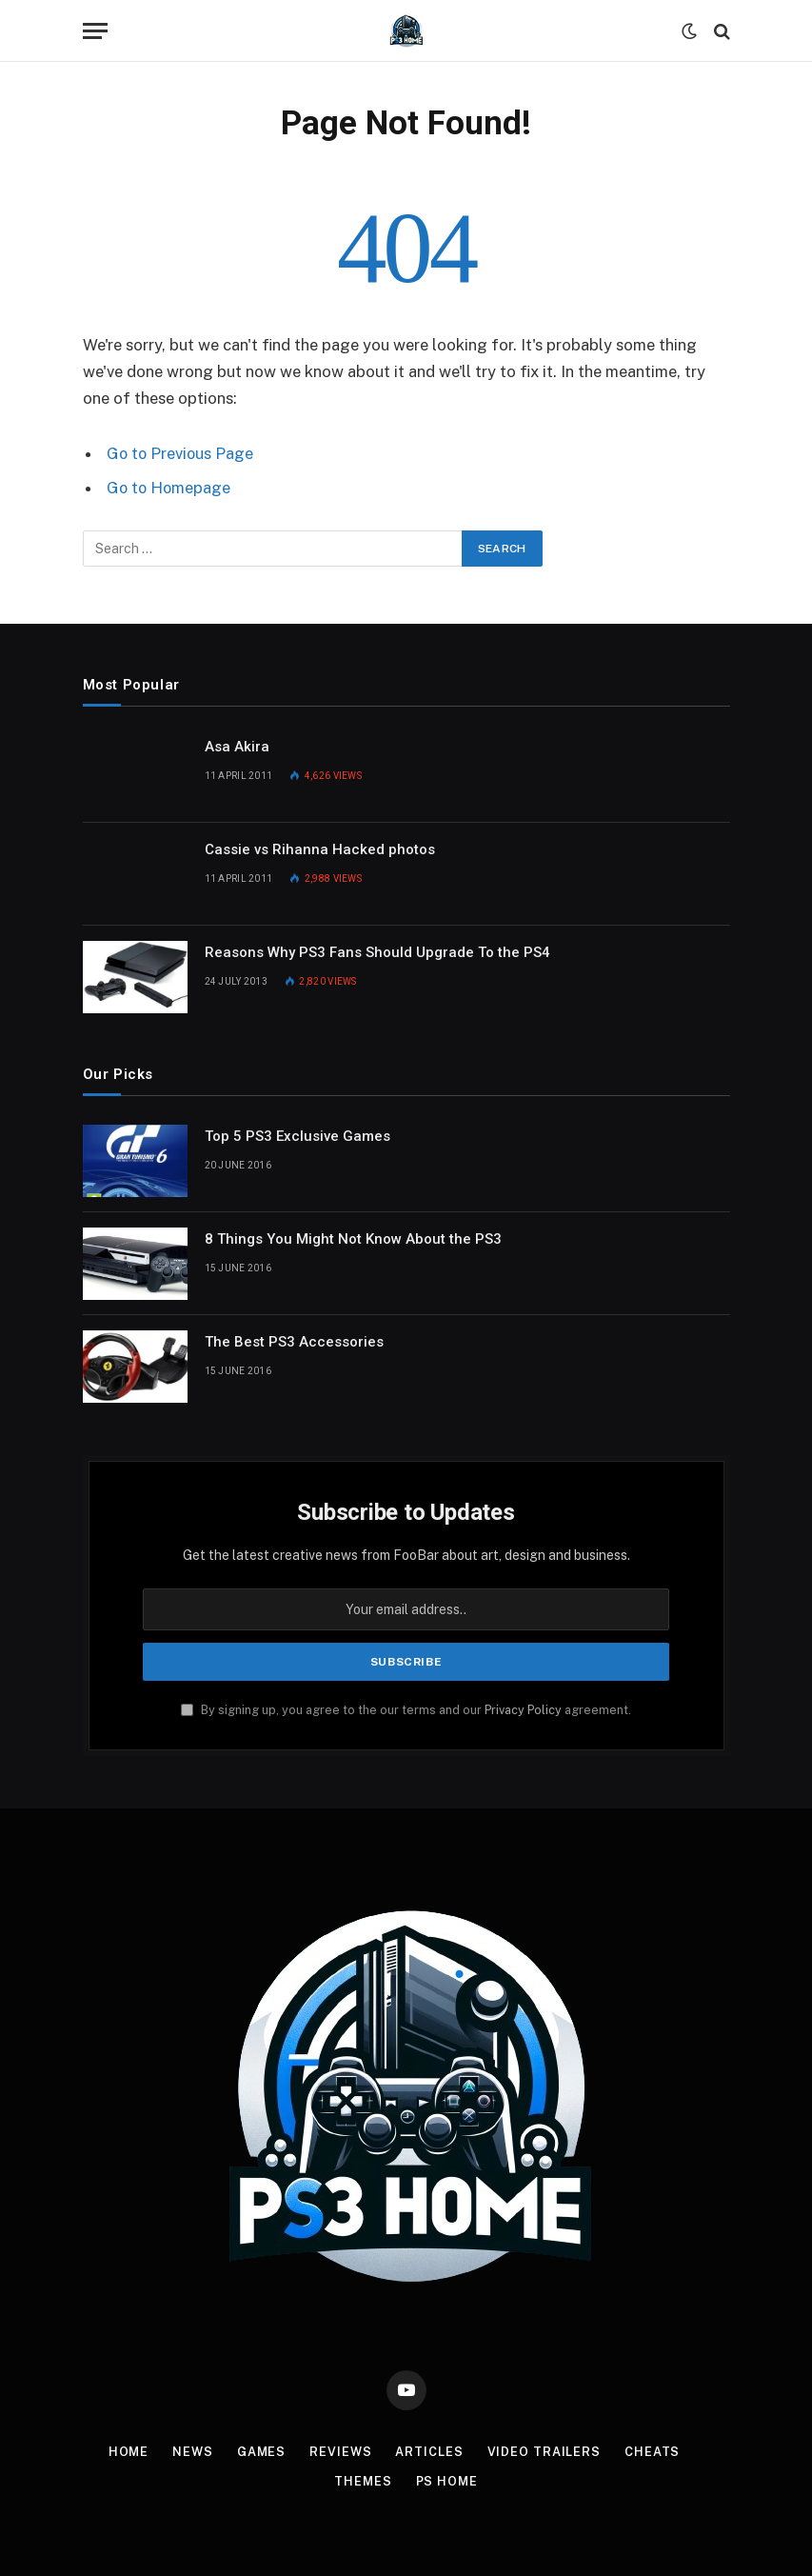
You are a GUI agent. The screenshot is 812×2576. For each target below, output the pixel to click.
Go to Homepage (170, 487)
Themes (362, 2480)
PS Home (447, 2480)
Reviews (341, 2451)
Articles (431, 2451)
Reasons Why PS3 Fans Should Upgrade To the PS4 (377, 951)
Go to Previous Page (181, 453)
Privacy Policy (523, 1709)
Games (261, 2451)
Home (127, 2451)
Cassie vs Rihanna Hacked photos (320, 848)
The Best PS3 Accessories (294, 1340)
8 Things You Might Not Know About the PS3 (353, 1238)
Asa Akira (237, 745)
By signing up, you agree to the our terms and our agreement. (406, 1709)
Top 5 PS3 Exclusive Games (297, 1135)
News (192, 2451)
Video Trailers (546, 2451)
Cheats (654, 2451)
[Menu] (95, 31)
